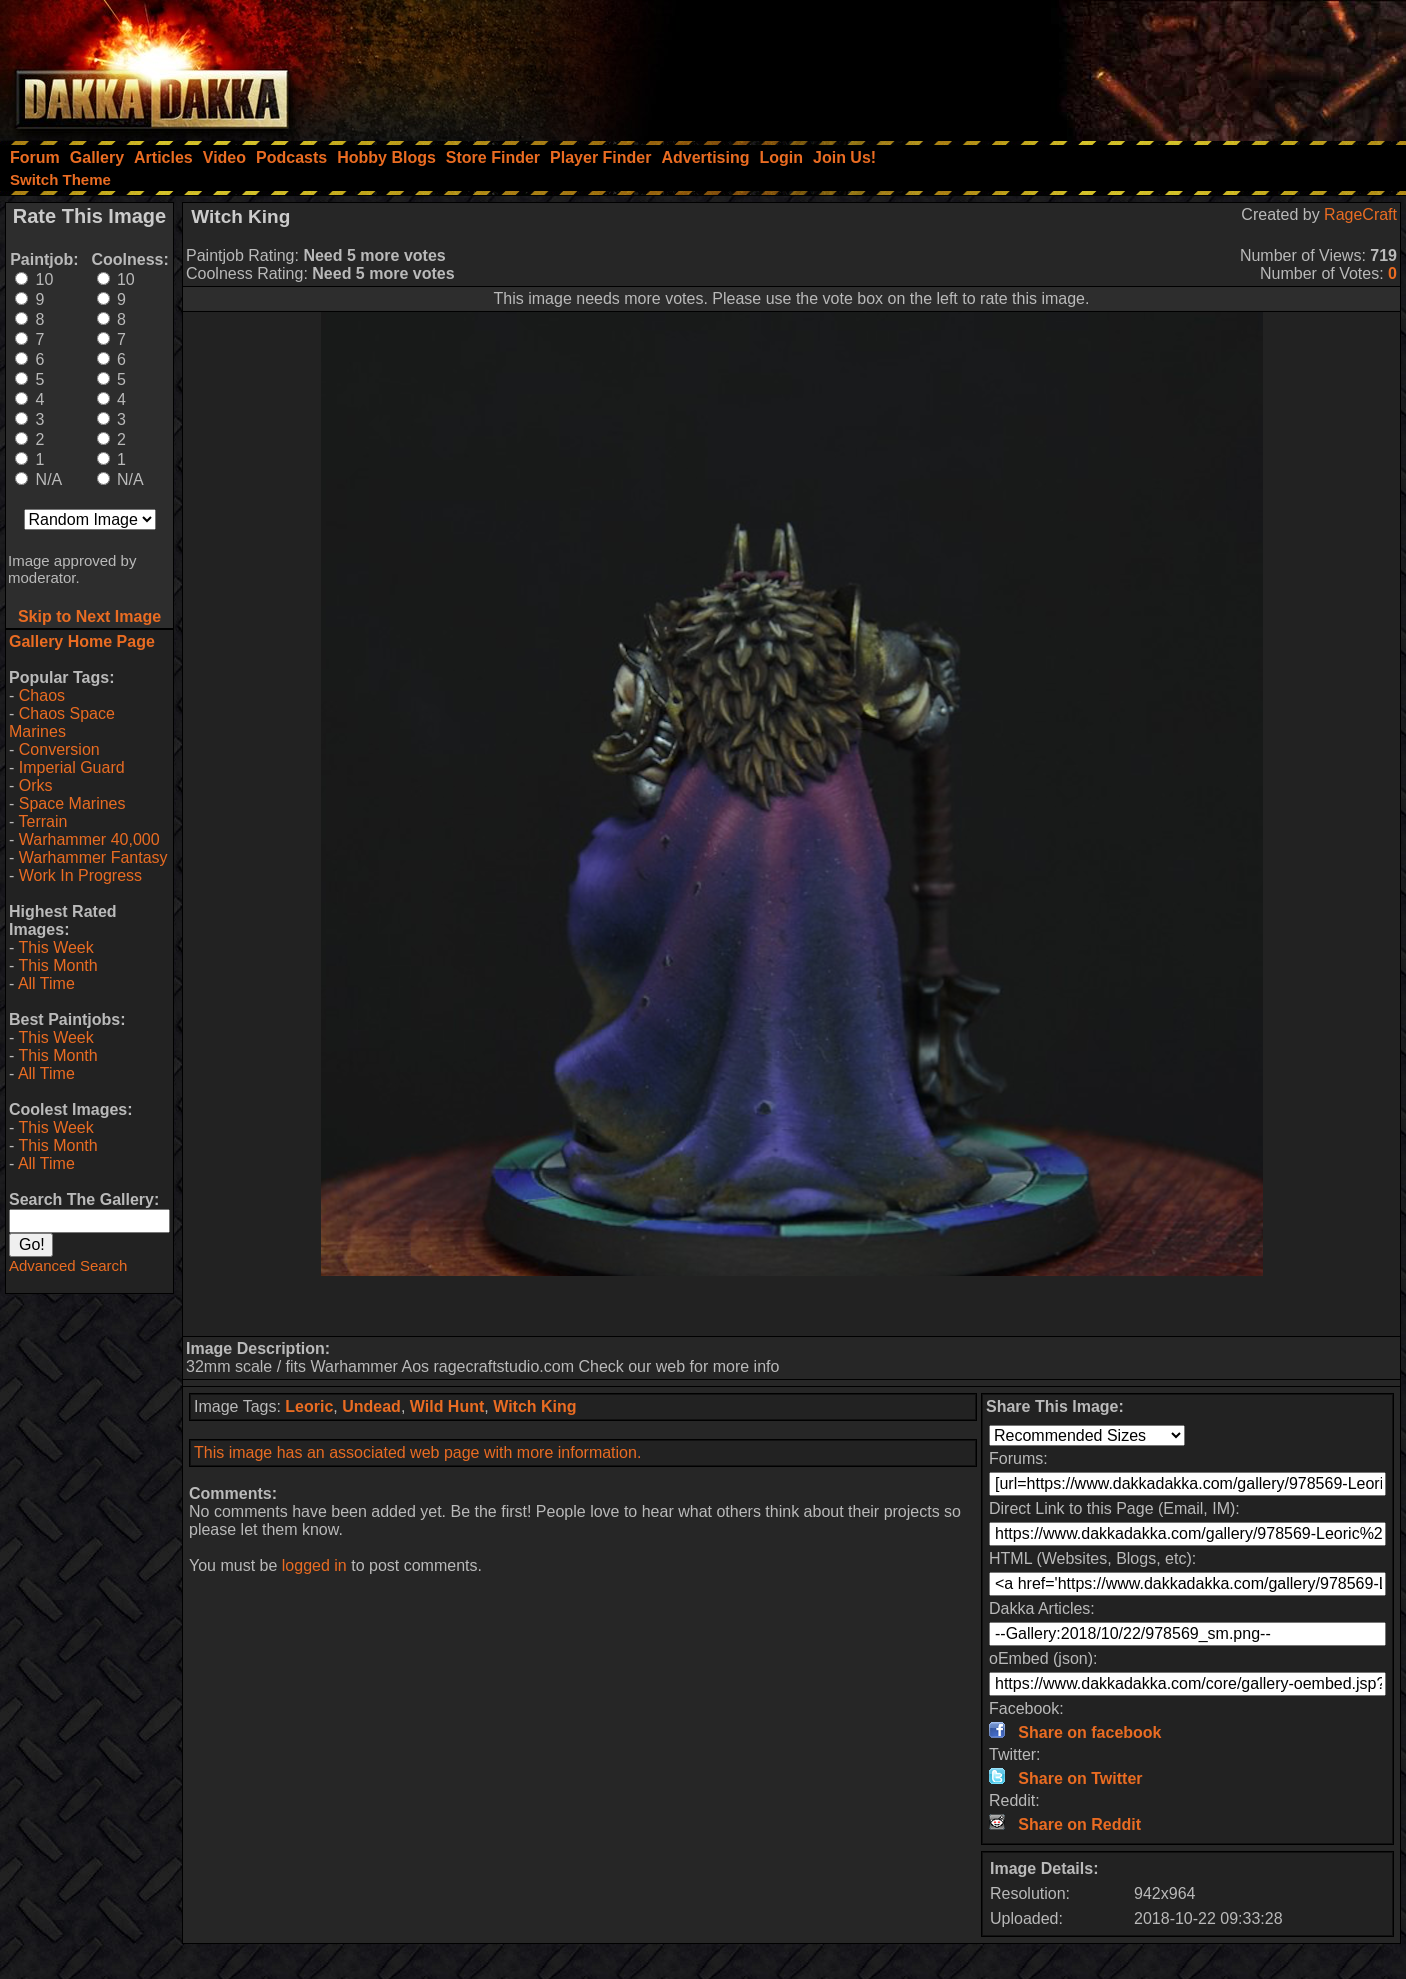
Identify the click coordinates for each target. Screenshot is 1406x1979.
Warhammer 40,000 (89, 839)
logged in (314, 1565)
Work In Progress (80, 875)
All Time (46, 983)
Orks (36, 785)
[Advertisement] (1137, 65)
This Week (55, 947)
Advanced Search (68, 1265)
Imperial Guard (72, 767)
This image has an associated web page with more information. (417, 1452)
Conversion (59, 749)
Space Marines (72, 803)
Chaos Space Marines (62, 722)
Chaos (42, 695)
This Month (57, 965)
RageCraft (1360, 214)
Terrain (42, 821)
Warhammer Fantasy (93, 857)
